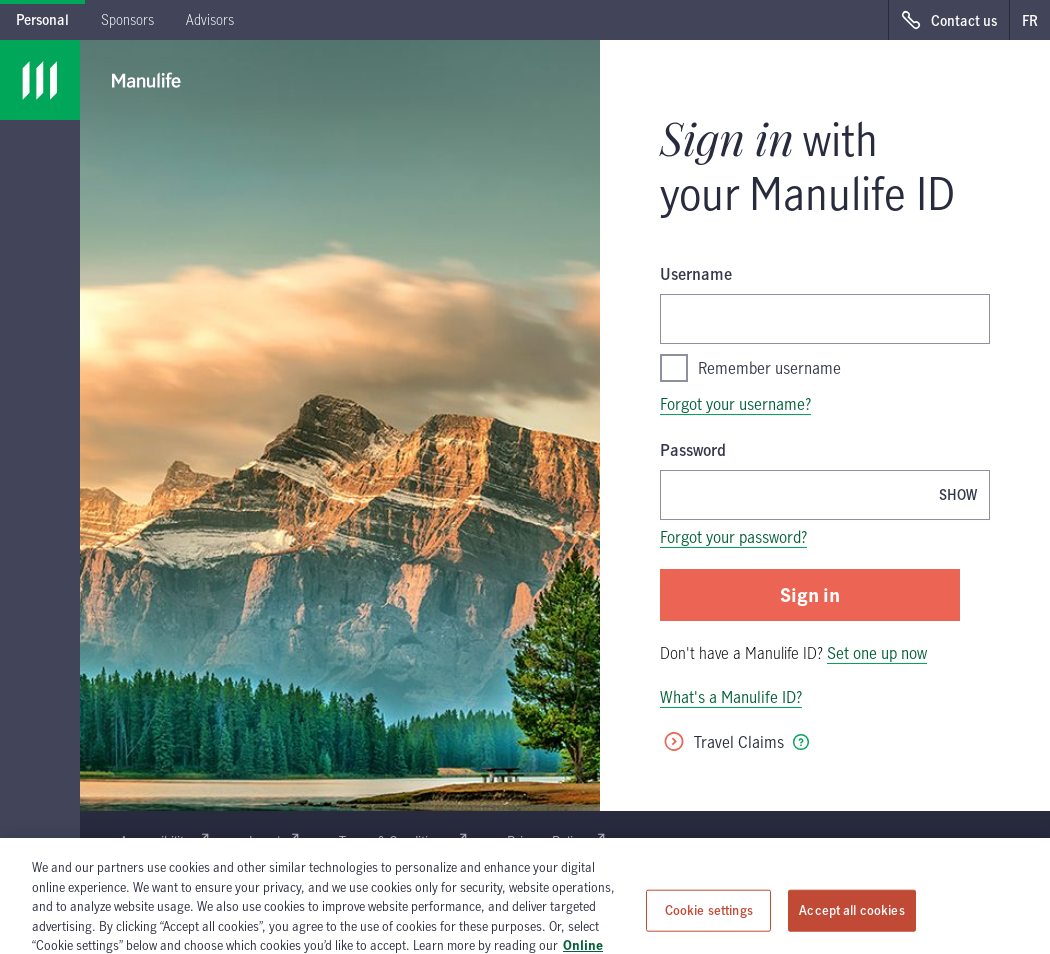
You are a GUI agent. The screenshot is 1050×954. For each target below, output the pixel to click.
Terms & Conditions (403, 841)
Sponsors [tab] (127, 19)
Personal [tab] (42, 19)
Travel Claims (723, 742)
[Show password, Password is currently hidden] (958, 494)
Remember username (750, 368)
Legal (274, 841)
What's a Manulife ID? (731, 697)
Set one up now (877, 653)
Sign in (810, 594)
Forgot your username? (735, 404)
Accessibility (164, 841)
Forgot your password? (733, 537)
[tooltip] (801, 742)
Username (696, 274)
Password (693, 450)
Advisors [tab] (210, 19)
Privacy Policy (556, 841)
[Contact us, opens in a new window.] (948, 20)
